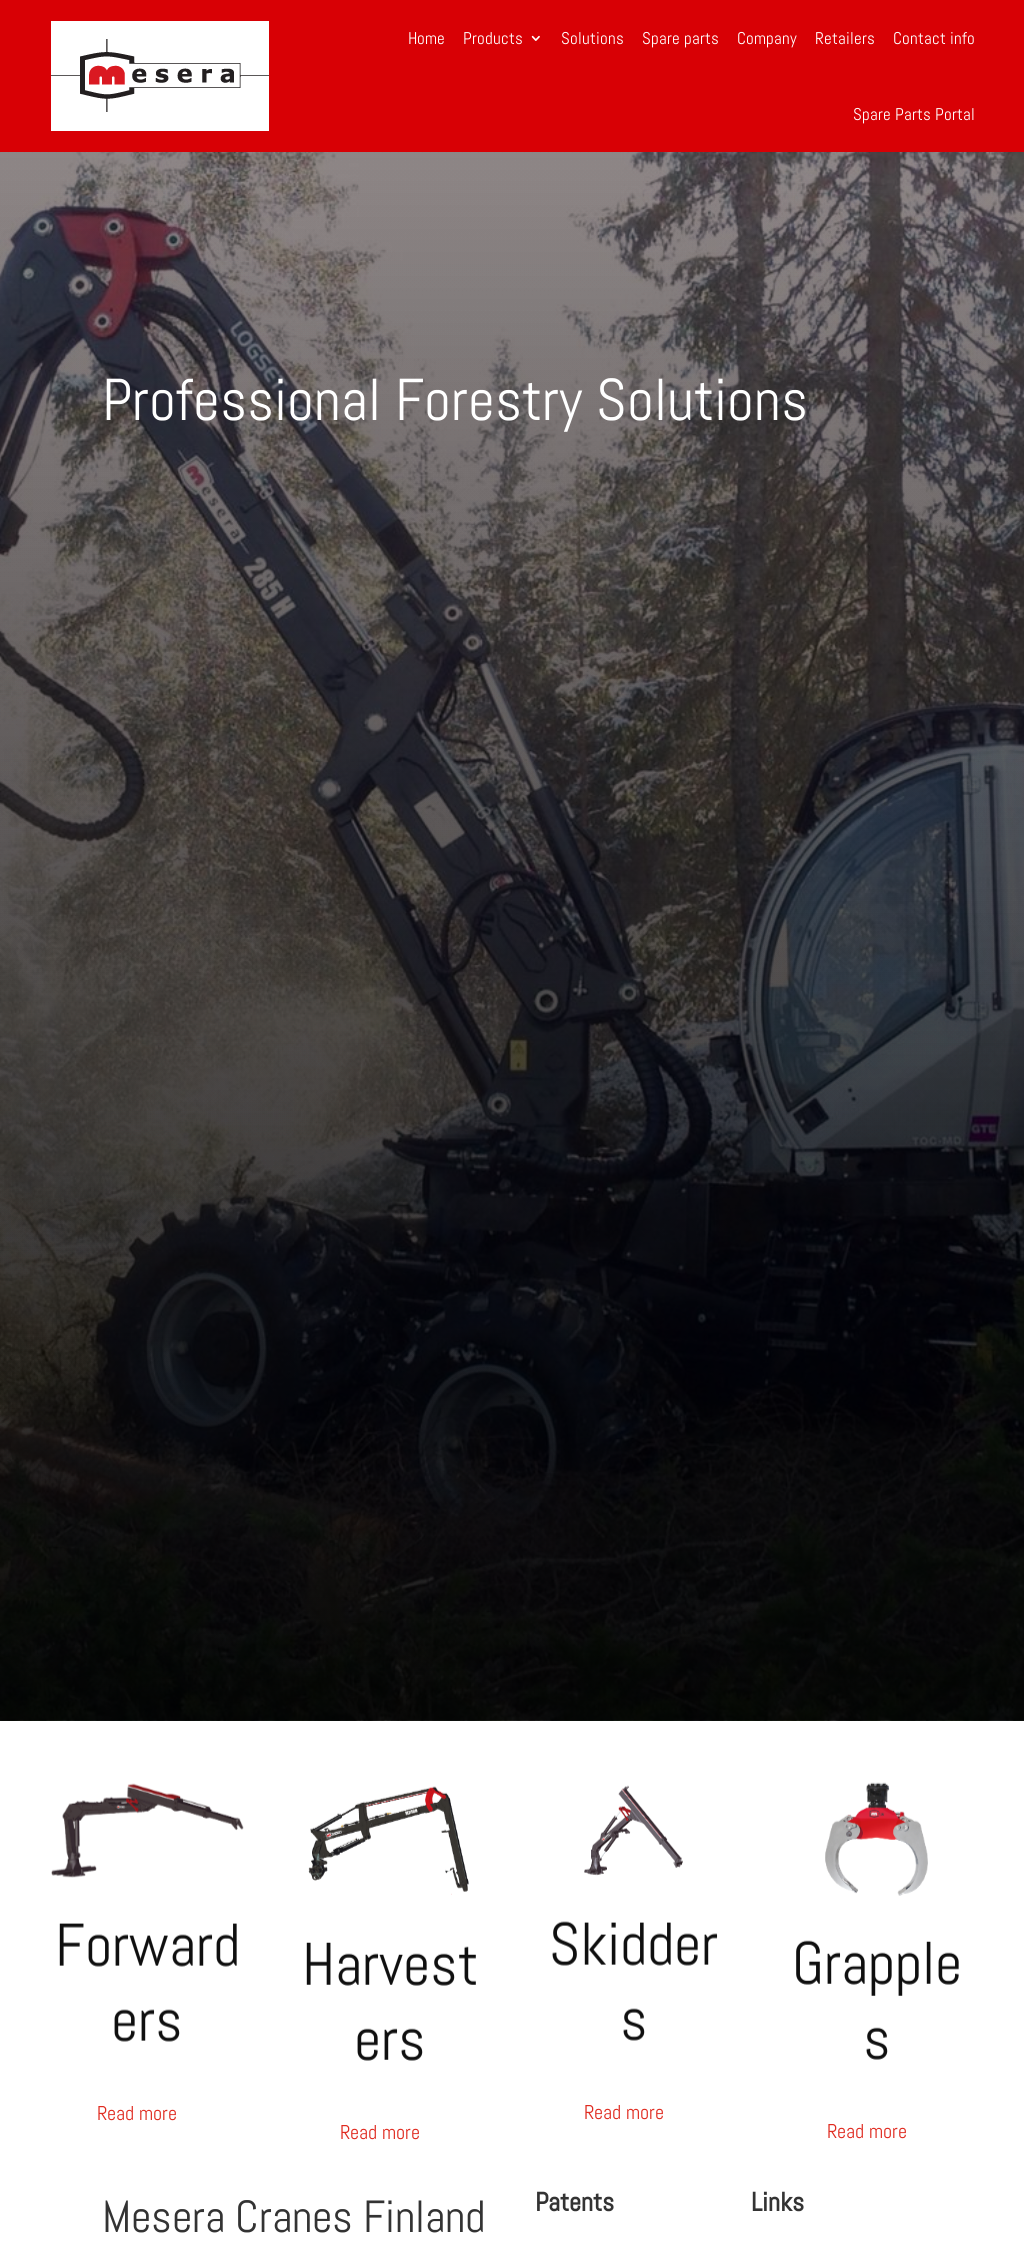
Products (493, 38)
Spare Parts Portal (914, 114)
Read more (137, 2113)
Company (767, 38)
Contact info (934, 38)
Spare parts (680, 38)
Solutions (592, 38)
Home (426, 38)
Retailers (845, 38)
